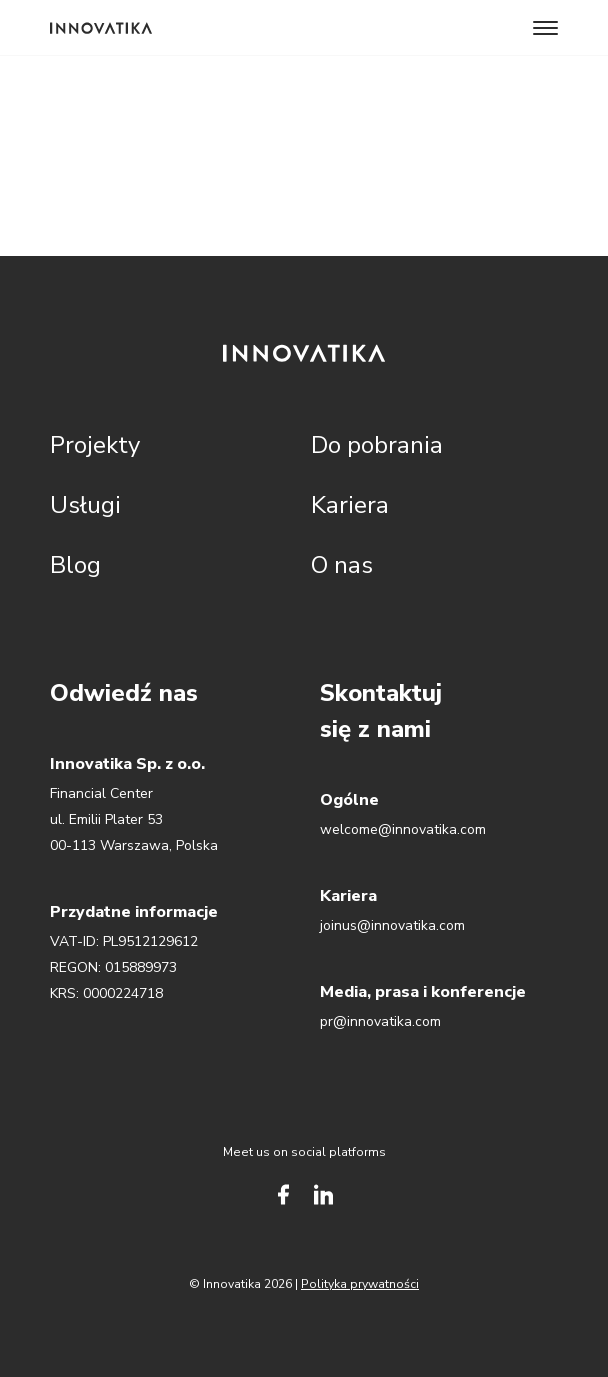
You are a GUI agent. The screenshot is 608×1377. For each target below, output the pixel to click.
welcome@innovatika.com (403, 829)
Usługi (85, 505)
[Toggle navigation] (545, 28)
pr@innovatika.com (380, 1021)
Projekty (95, 445)
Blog (75, 565)
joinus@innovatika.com (392, 925)
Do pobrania (377, 445)
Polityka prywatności (360, 1284)
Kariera (350, 505)
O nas (342, 565)
